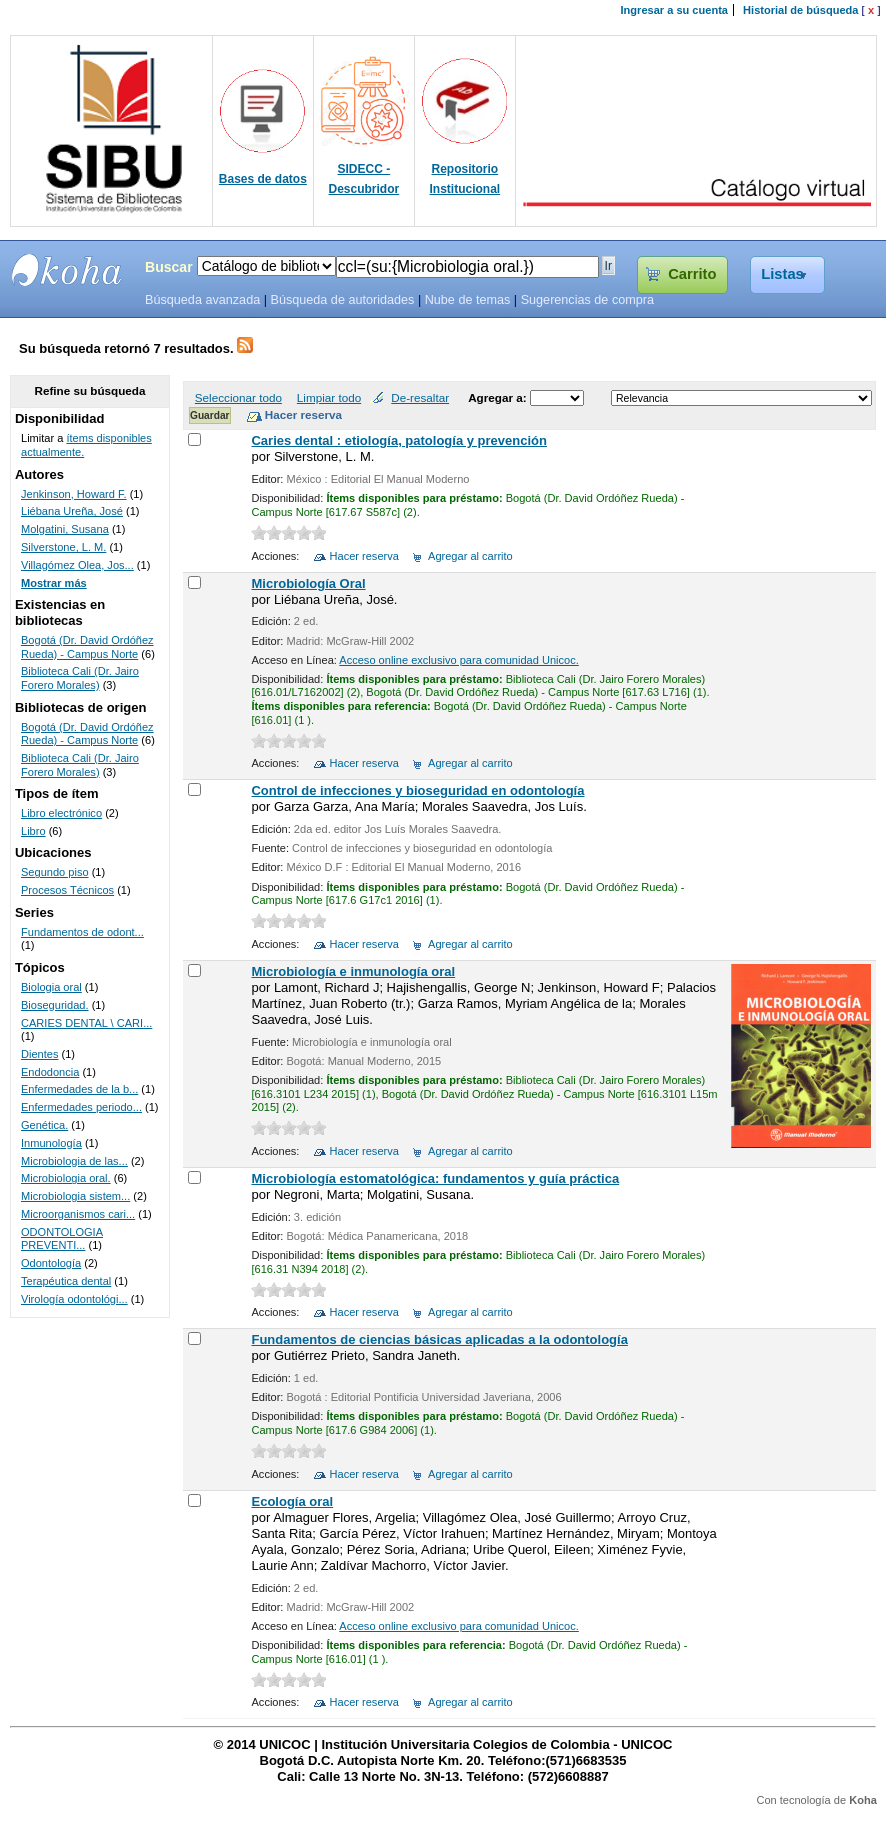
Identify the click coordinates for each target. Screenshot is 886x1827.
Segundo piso (55, 872)
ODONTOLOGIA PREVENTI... (62, 1239)
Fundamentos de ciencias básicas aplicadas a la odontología (439, 1339)
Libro (33, 831)
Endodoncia (50, 1072)
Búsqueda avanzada (202, 300)
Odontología (51, 1263)
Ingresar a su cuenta (674, 10)
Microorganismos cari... (78, 1214)
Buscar (169, 267)
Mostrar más (54, 583)
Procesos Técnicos (67, 890)
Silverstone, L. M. (63, 547)
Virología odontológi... (74, 1299)
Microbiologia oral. (66, 1178)
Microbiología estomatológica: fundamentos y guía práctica (435, 1178)
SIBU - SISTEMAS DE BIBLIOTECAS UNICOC (67, 270)
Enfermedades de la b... (79, 1089)
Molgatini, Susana (65, 529)
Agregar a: (499, 397)
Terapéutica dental (66, 1281)
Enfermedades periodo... (81, 1107)
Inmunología (51, 1143)
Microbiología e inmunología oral (353, 971)
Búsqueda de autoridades (342, 300)
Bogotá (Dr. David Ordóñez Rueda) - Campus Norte (87, 647)
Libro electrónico (61, 813)
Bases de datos (263, 179)
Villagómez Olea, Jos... (77, 565)
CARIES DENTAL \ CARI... (86, 1023)
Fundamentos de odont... (82, 932)
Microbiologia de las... (74, 1161)
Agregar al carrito (470, 556)
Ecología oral (292, 1501)
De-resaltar (420, 397)
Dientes (39, 1054)
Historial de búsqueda (800, 10)
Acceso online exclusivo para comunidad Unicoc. (458, 660)
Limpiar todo (329, 397)
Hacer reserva (364, 556)
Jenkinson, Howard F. (74, 494)
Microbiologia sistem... (75, 1196)
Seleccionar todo (238, 397)
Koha (863, 1800)
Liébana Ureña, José (72, 511)
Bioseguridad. (55, 1005)
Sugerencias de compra (587, 300)
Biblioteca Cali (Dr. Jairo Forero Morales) (80, 678)
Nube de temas (468, 300)
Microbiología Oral (308, 583)
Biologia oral (51, 987)
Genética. (44, 1125)
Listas (782, 274)
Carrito (692, 274)
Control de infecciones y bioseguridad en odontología (417, 790)
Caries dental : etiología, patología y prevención (398, 440)
